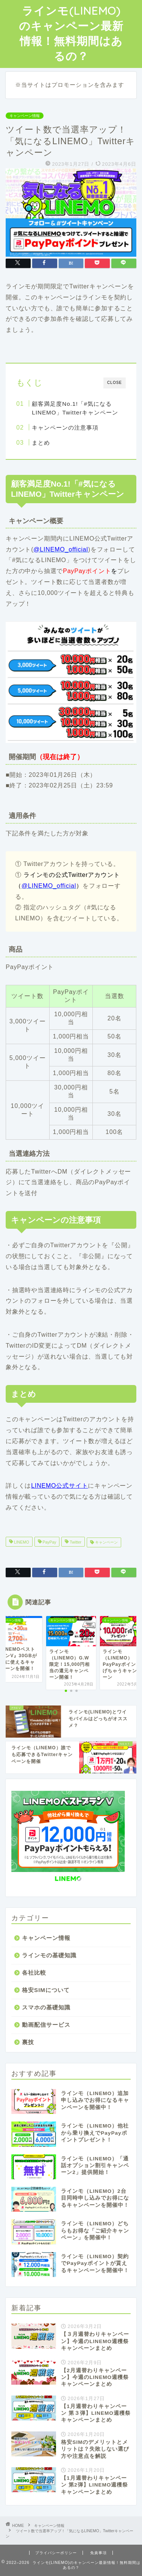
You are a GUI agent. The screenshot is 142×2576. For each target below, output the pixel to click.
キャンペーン (106, 1542)
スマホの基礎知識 (46, 2007)
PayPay (49, 1542)
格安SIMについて (46, 1990)
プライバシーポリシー (56, 2553)
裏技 (28, 2042)
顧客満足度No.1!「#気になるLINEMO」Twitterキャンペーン (75, 408)
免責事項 (98, 2553)
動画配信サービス (46, 2024)
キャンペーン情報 (24, 116)
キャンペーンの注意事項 (65, 427)
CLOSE (114, 383)
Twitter (75, 1542)
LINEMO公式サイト (59, 1485)
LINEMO (21, 1542)
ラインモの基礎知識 (49, 1955)
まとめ (41, 442)
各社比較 (34, 1972)
